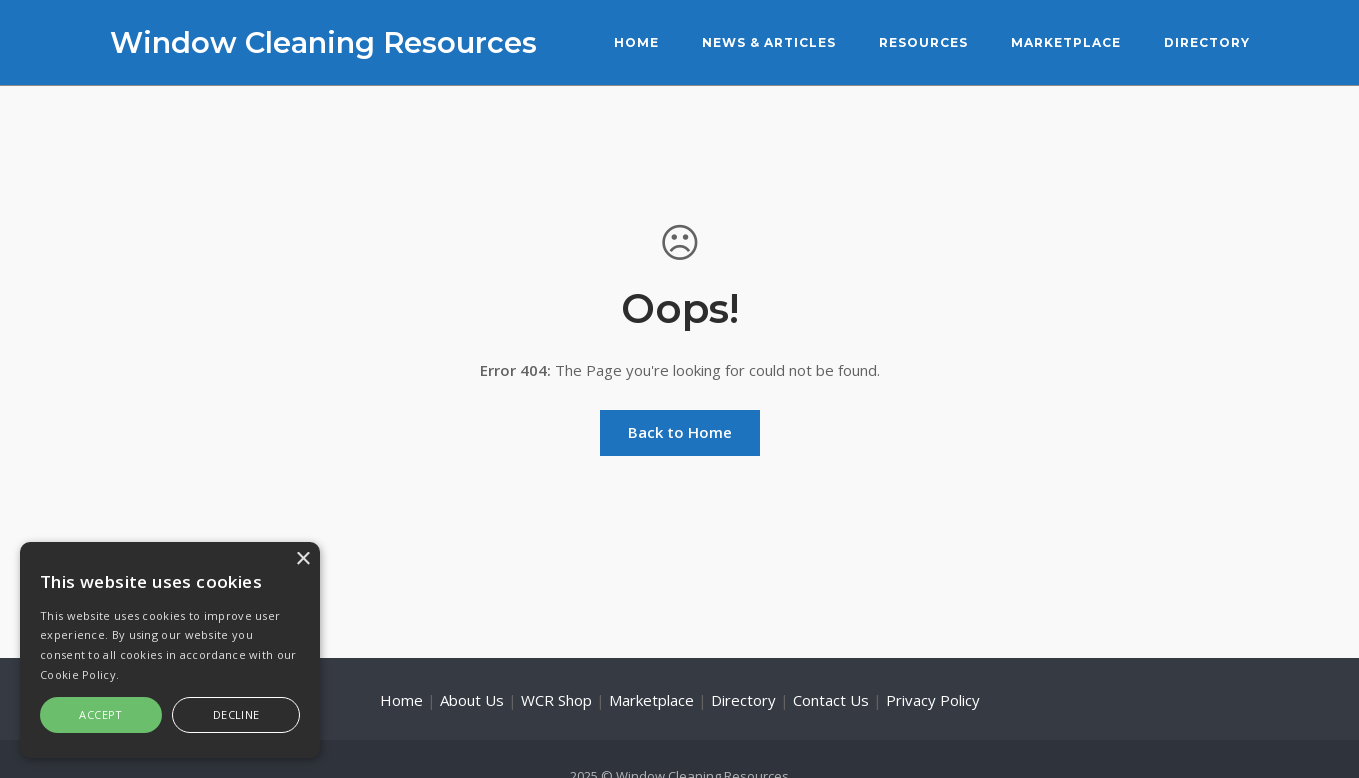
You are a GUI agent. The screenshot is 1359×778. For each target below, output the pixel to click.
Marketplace (1066, 42)
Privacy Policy (933, 700)
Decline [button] (236, 714)
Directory (1207, 42)
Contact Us (831, 700)
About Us (472, 700)
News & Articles (769, 42)
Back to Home (680, 432)
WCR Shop (556, 700)
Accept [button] (100, 714)
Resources (923, 42)
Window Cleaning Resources (323, 42)
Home (636, 42)
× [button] (302, 559)
